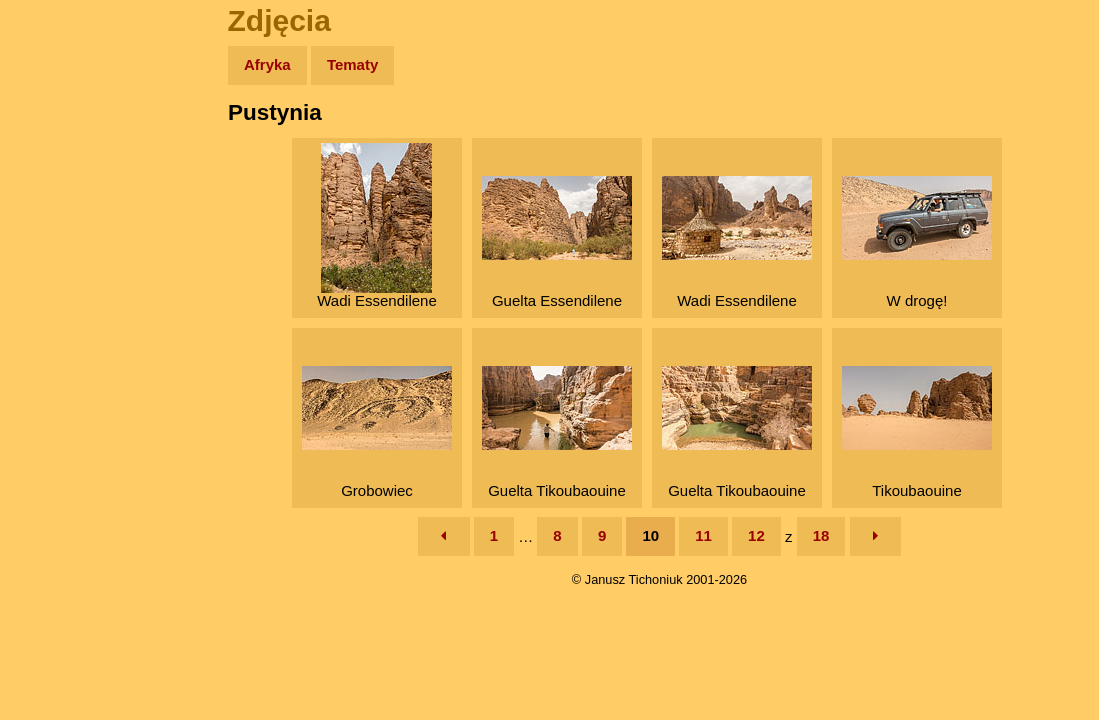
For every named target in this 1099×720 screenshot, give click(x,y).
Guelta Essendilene (557, 242)
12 (756, 535)
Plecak (57, 335)
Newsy (57, 219)
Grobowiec (377, 432)
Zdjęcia (59, 181)
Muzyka (60, 296)
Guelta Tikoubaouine (557, 432)
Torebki (60, 412)
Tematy (352, 64)
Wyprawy (66, 142)
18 (821, 535)
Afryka (267, 64)
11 (703, 535)
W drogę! (917, 242)
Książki (59, 258)
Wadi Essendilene (377, 226)
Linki (51, 373)
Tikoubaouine (917, 432)
